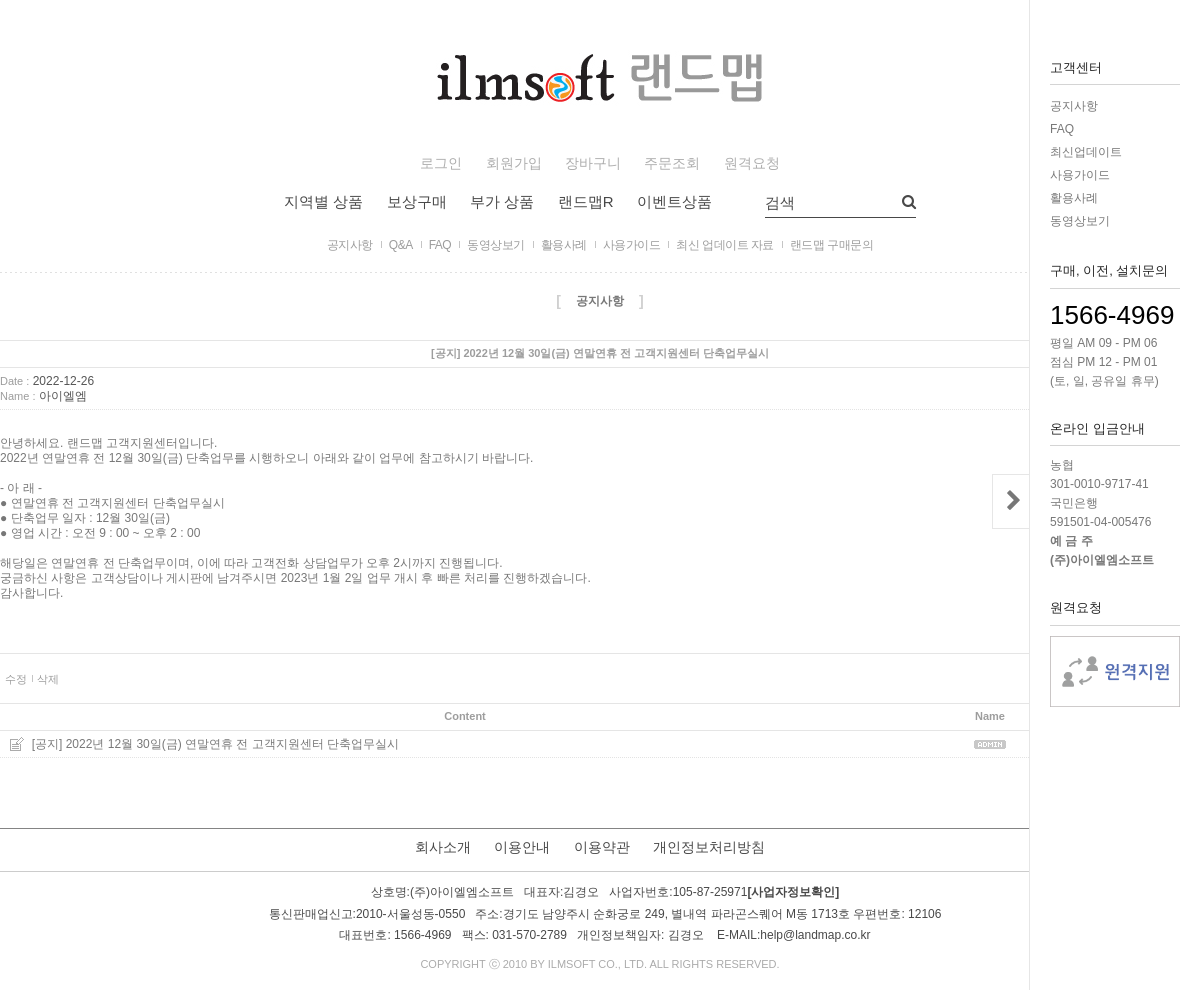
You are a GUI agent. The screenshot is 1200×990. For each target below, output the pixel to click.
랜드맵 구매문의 (831, 245)
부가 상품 (502, 201)
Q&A (401, 245)
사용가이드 (1080, 175)
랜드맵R (586, 201)
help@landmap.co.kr (815, 935)
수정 (16, 679)
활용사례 (1074, 198)
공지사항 (1074, 106)
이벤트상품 (674, 201)
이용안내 (522, 847)
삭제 (48, 679)
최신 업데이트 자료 (725, 245)
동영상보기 (1080, 221)
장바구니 (593, 163)
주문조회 (672, 163)
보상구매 (417, 201)
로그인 (441, 163)
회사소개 (443, 847)
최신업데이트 (1086, 152)
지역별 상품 (323, 201)
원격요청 (752, 163)
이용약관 (602, 847)
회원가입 (514, 163)
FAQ (1062, 129)
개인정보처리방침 (709, 847)
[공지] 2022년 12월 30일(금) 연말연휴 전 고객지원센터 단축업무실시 (215, 744)
